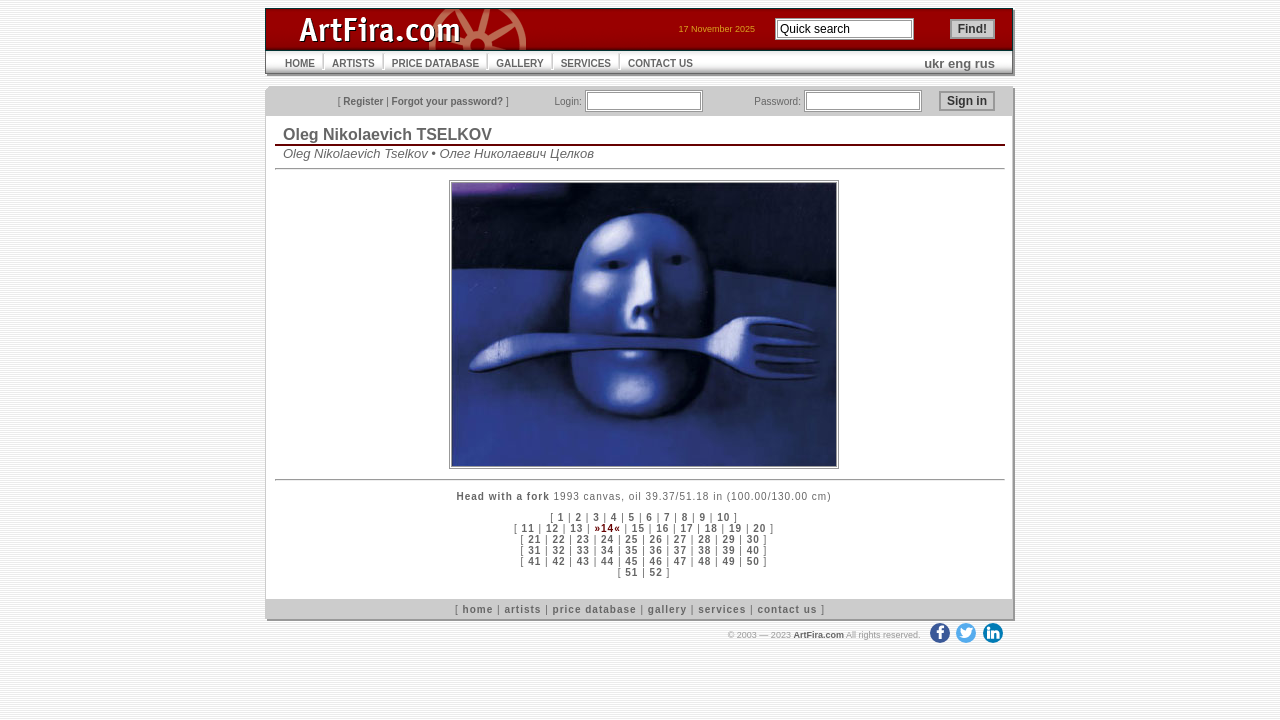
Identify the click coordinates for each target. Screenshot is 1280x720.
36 (656, 550)
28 (704, 539)
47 (680, 561)
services (722, 609)
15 (638, 528)
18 (711, 528)
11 (528, 528)
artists (522, 609)
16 (662, 528)
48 (704, 561)
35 (631, 550)
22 (558, 539)
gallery (667, 609)
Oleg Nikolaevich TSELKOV (387, 134)
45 (631, 561)
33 (583, 550)
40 (753, 550)
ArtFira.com (818, 635)
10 (723, 517)
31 (534, 550)
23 (583, 539)
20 (759, 528)
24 (607, 539)
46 (656, 561)
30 (753, 539)
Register (363, 101)
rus (985, 63)
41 (534, 561)
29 (728, 539)
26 (656, 539)
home (478, 609)
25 (631, 539)
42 (558, 561)
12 (552, 528)
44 (607, 561)
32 (558, 550)
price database (595, 609)
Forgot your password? (448, 101)
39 (728, 550)
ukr (934, 63)
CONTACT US (660, 63)
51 (631, 572)
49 (728, 561)
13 (576, 528)
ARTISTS (353, 63)
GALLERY (519, 63)
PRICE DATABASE (435, 63)
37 (680, 550)
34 (607, 550)
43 (583, 561)
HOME (300, 63)
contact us (787, 609)
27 (680, 539)
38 (704, 550)
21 (534, 539)
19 (735, 528)
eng (959, 63)
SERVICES (586, 63)
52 (656, 572)
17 (686, 528)
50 (753, 561)
